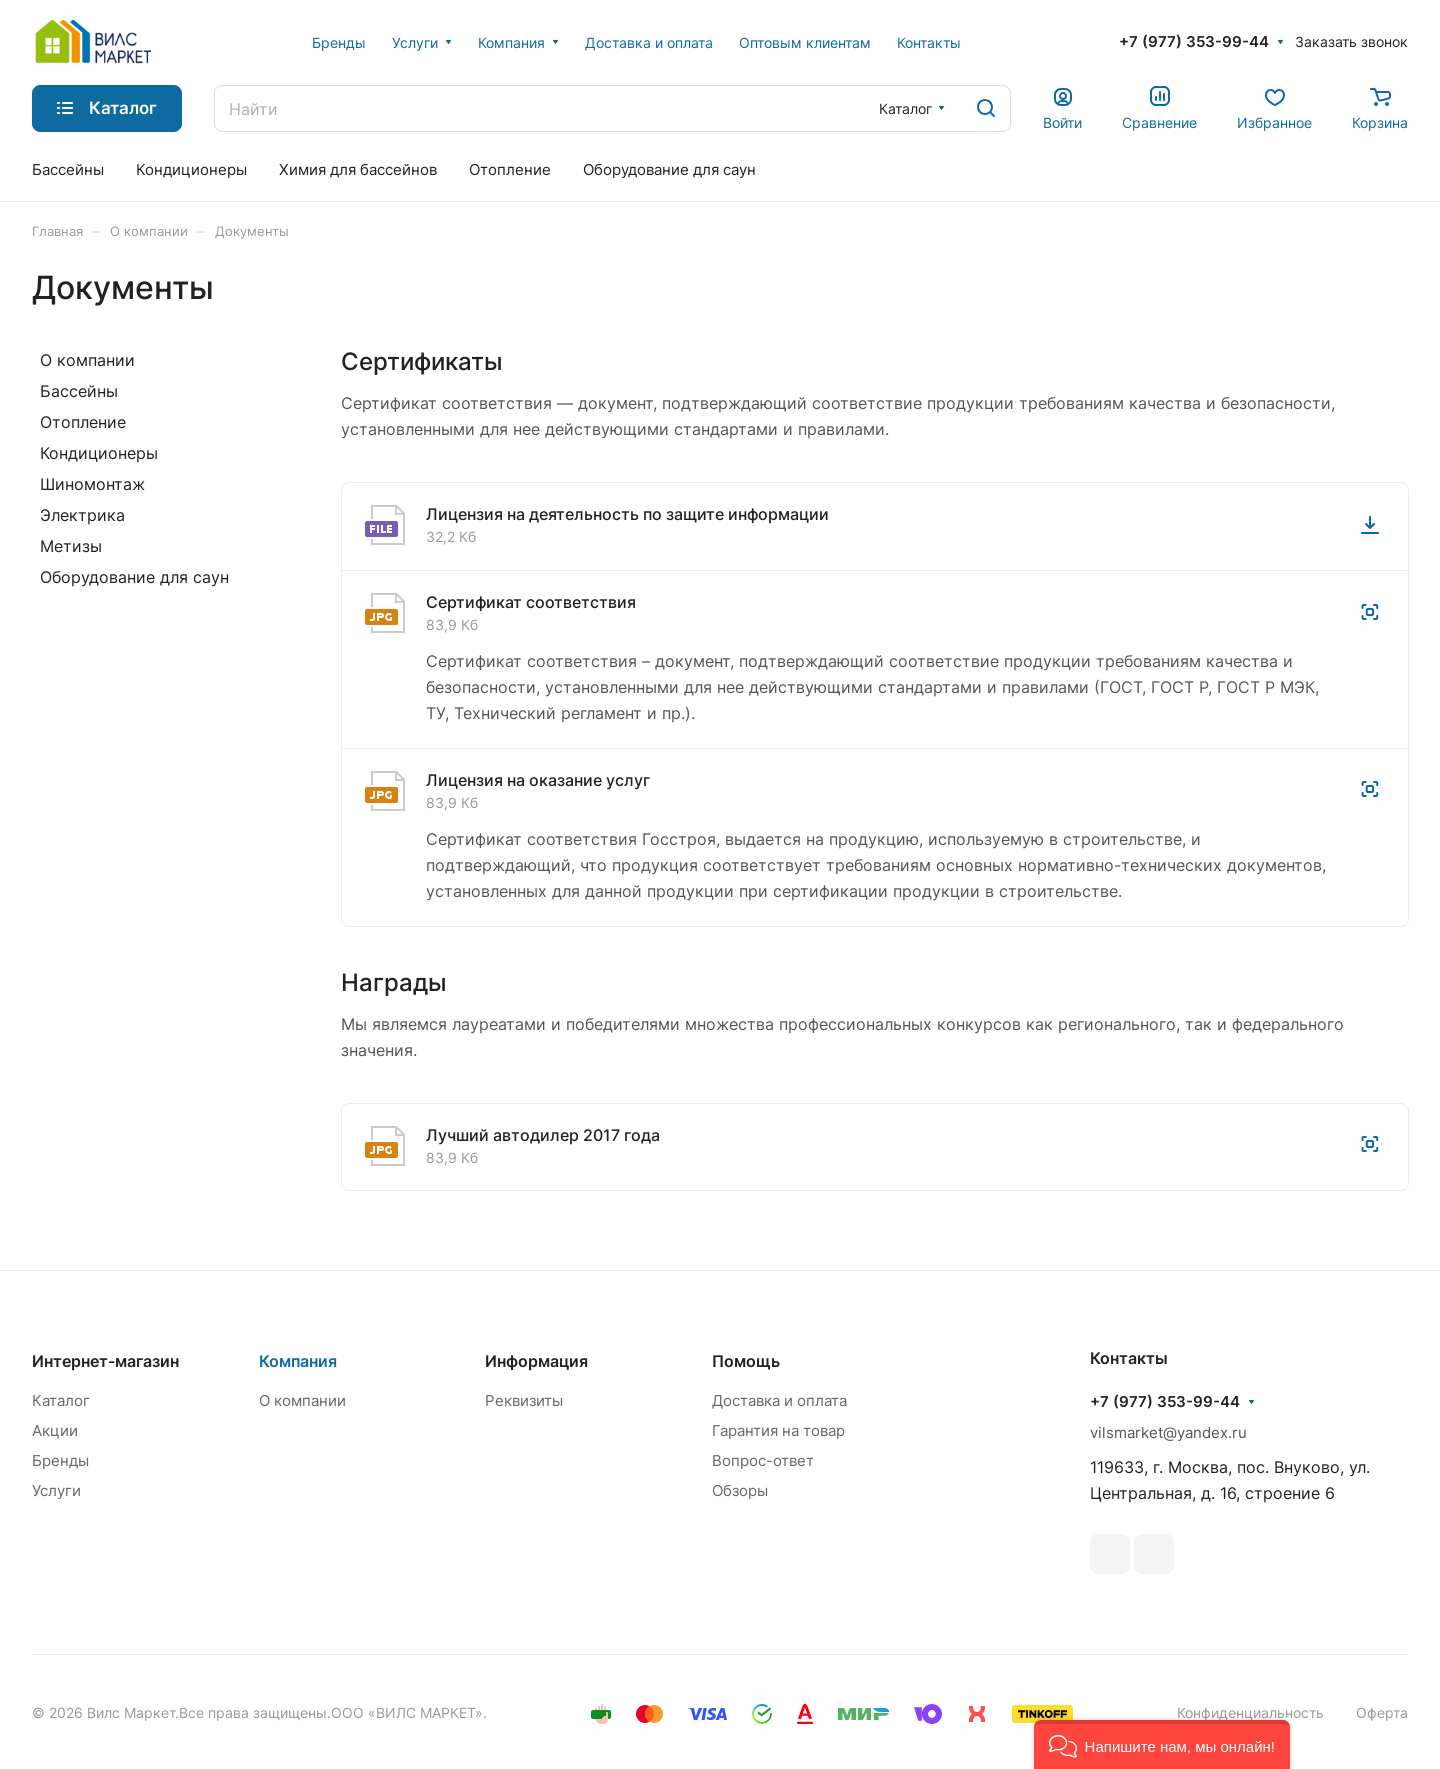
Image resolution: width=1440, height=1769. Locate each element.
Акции (55, 1430)
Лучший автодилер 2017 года (543, 1135)
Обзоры (740, 1490)
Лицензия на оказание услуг (538, 780)
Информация (536, 1361)
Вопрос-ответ (763, 1460)
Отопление (83, 422)
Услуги (56, 1490)
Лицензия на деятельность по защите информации (627, 514)
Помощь (746, 1361)
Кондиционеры (99, 453)
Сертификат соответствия (531, 602)
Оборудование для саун (134, 577)
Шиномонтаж (92, 484)
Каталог (61, 1400)
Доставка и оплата (779, 1400)
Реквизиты (524, 1400)
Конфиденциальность (1250, 1712)
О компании (87, 360)
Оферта (1382, 1712)
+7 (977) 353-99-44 (1194, 42)
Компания (298, 1361)
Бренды (60, 1460)
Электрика (82, 515)
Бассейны (79, 391)
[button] (1162, 1744)
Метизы (71, 546)
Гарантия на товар (778, 1430)
